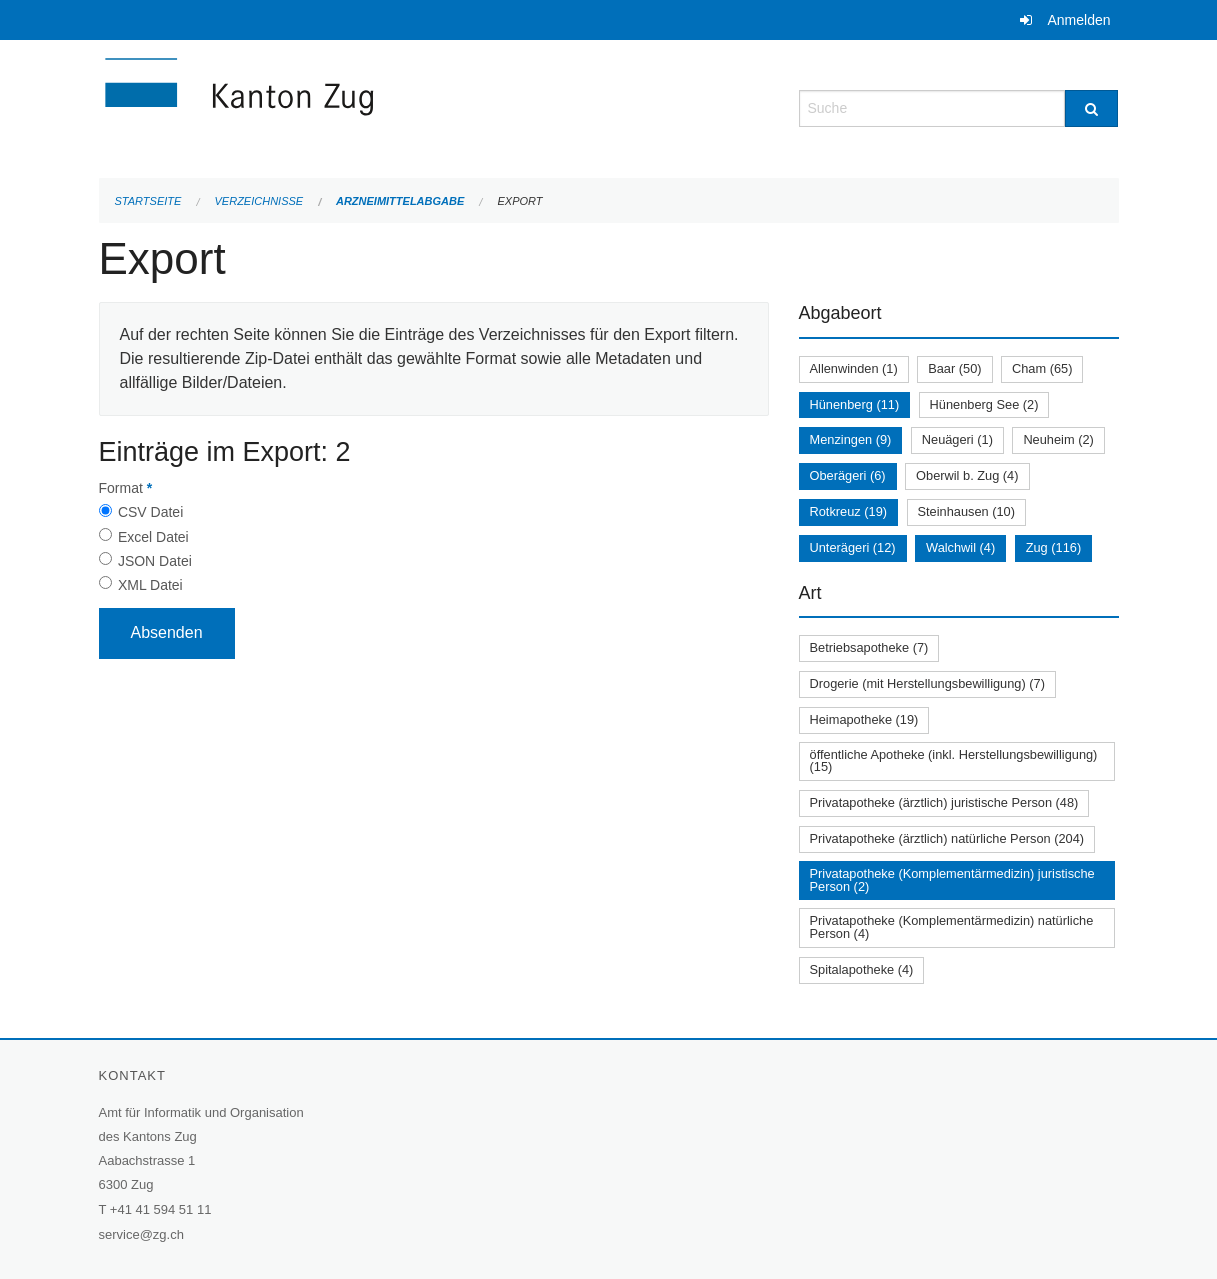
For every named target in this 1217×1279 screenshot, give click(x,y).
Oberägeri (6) (848, 475)
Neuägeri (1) (957, 439)
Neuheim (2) (1058, 439)
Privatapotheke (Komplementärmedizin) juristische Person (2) (952, 880)
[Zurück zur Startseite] (359, 106)
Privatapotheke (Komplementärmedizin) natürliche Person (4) (952, 927)
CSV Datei (150, 512)
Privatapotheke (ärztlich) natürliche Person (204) (947, 838)
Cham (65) (1042, 368)
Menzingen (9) (851, 439)
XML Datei (150, 585)
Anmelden (1078, 20)
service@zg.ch (141, 1234)
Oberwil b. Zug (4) (967, 475)
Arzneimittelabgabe (400, 201)
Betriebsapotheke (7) (869, 647)
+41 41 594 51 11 (161, 1209)
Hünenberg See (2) (984, 404)
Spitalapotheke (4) (862, 969)
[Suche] (1091, 108)
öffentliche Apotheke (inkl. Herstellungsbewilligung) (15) (954, 761)
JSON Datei (155, 561)
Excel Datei (153, 537)
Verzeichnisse (259, 201)
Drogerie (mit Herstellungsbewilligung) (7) (927, 683)
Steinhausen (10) (966, 511)
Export (519, 201)
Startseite (148, 201)
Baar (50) (954, 368)
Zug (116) (1053, 547)
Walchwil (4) (960, 547)
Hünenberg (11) (855, 404)
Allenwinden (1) (854, 368)
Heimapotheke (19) (864, 719)
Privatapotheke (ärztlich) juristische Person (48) (944, 802)
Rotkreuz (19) (849, 511)
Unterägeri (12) (853, 547)
